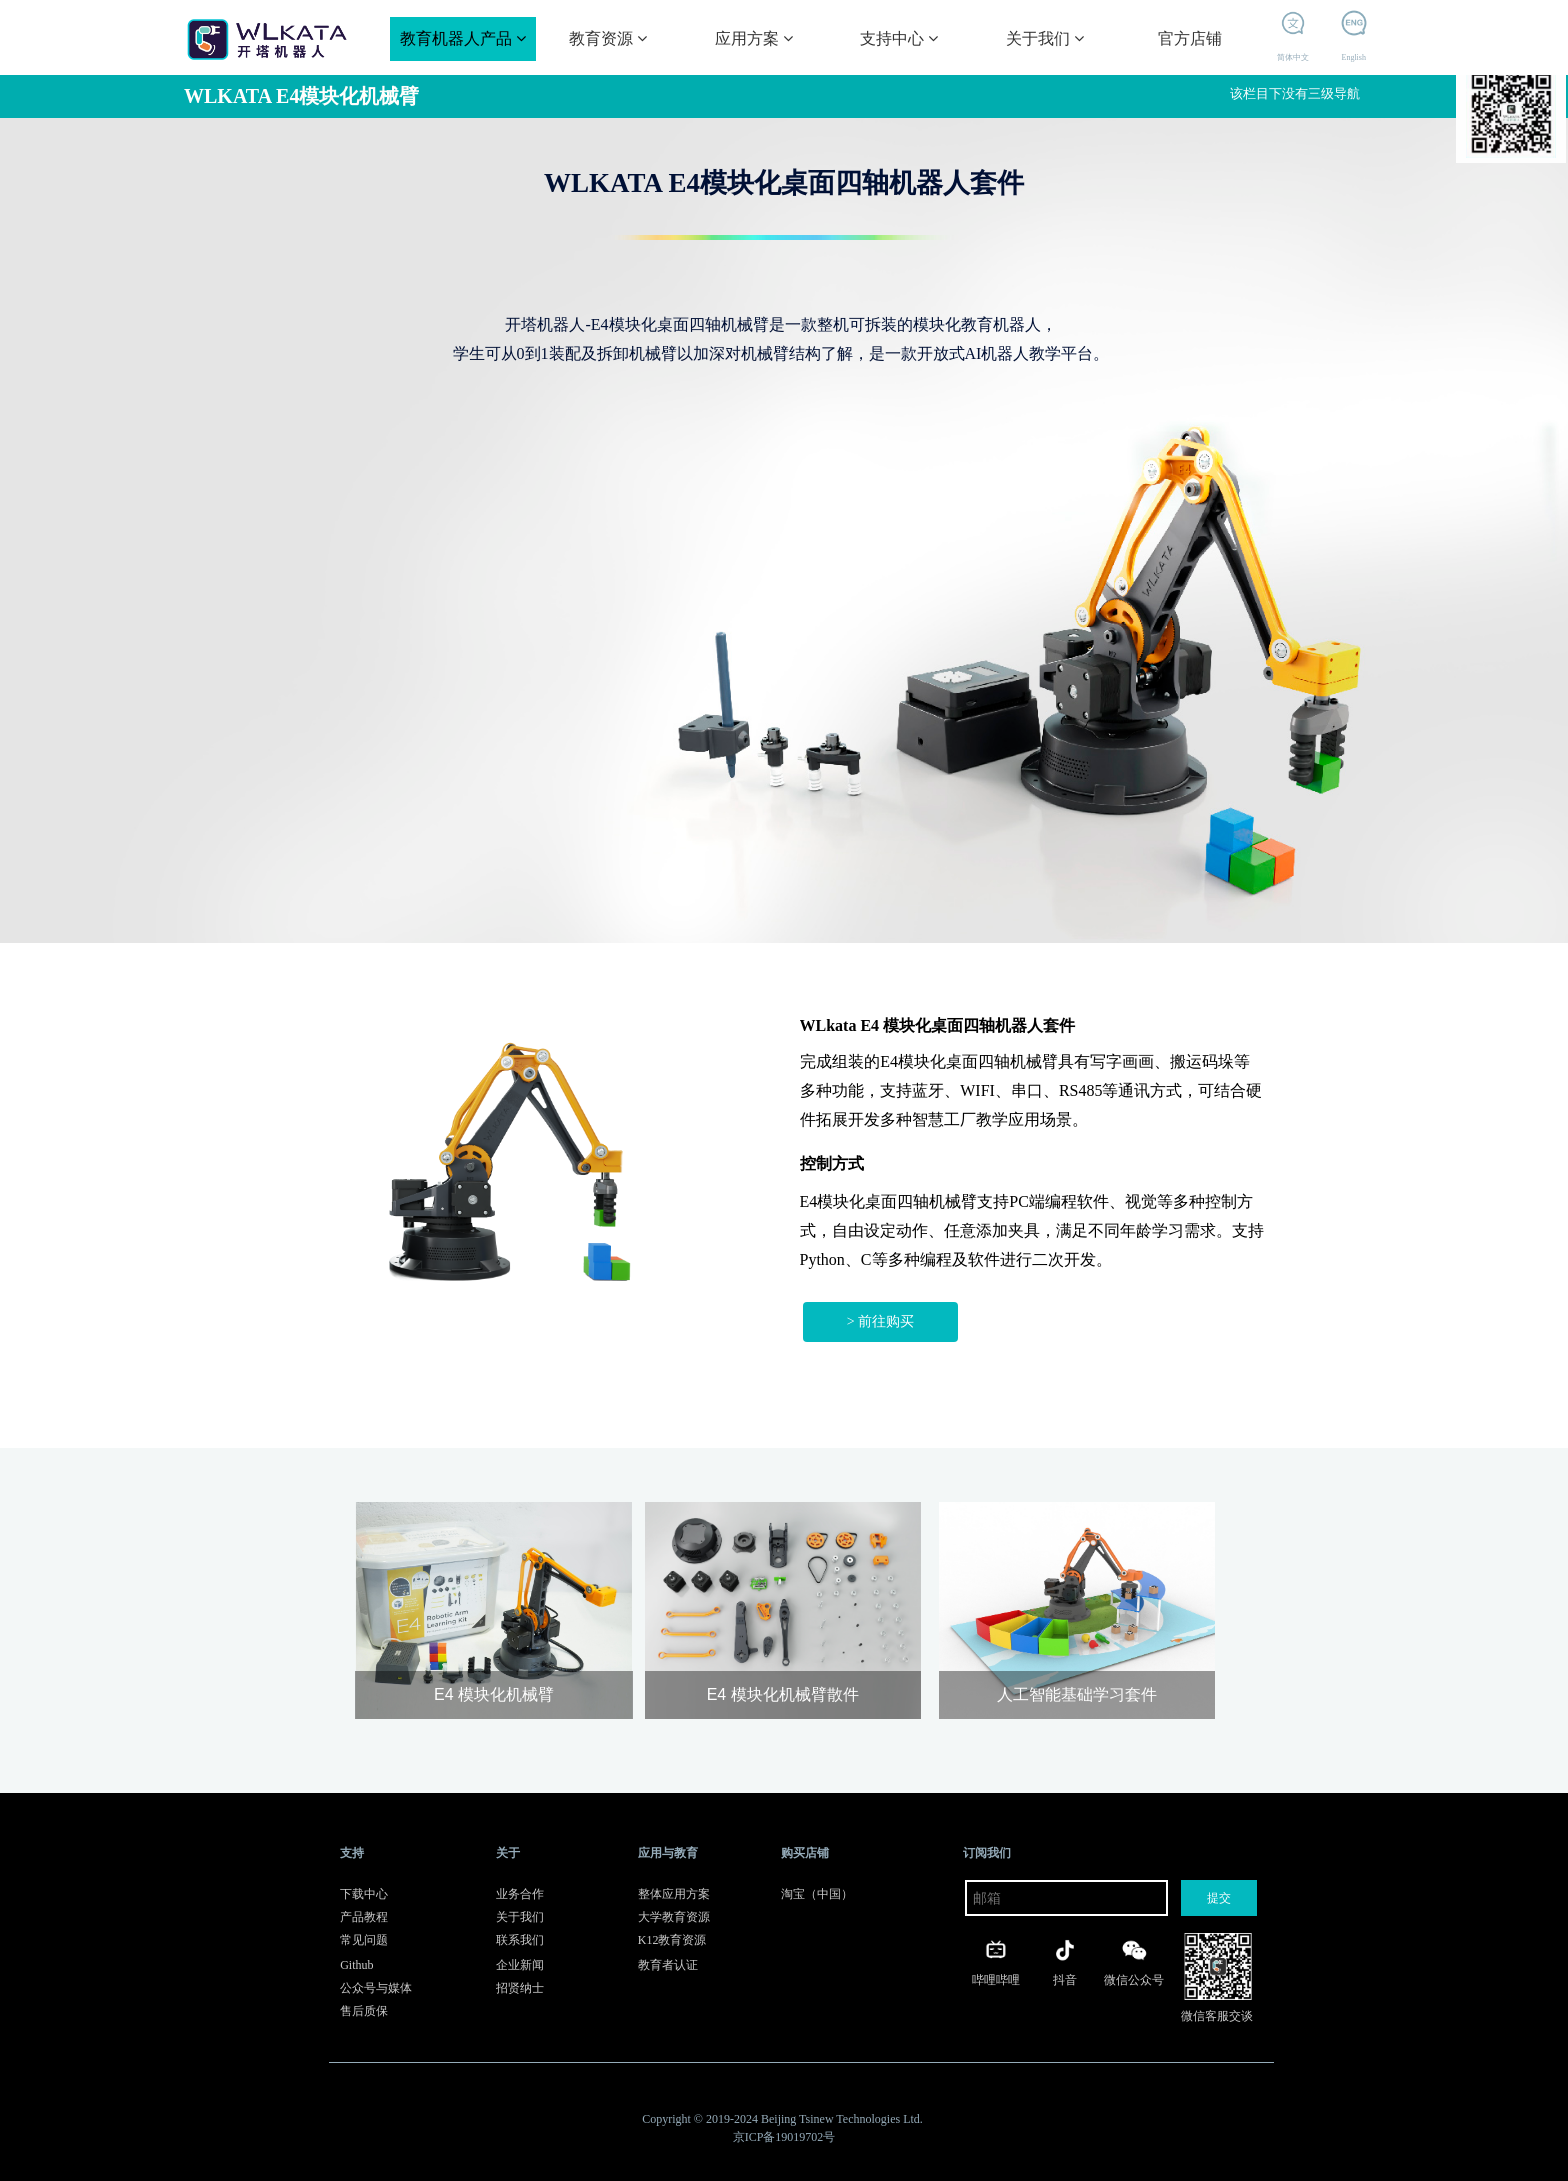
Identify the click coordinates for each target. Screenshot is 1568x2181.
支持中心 (899, 38)
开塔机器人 (1511, 105)
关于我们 (1045, 38)
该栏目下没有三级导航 (1296, 93)
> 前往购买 (880, 1321)
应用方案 (754, 38)
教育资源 (608, 38)
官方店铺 (1190, 38)
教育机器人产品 (463, 38)
